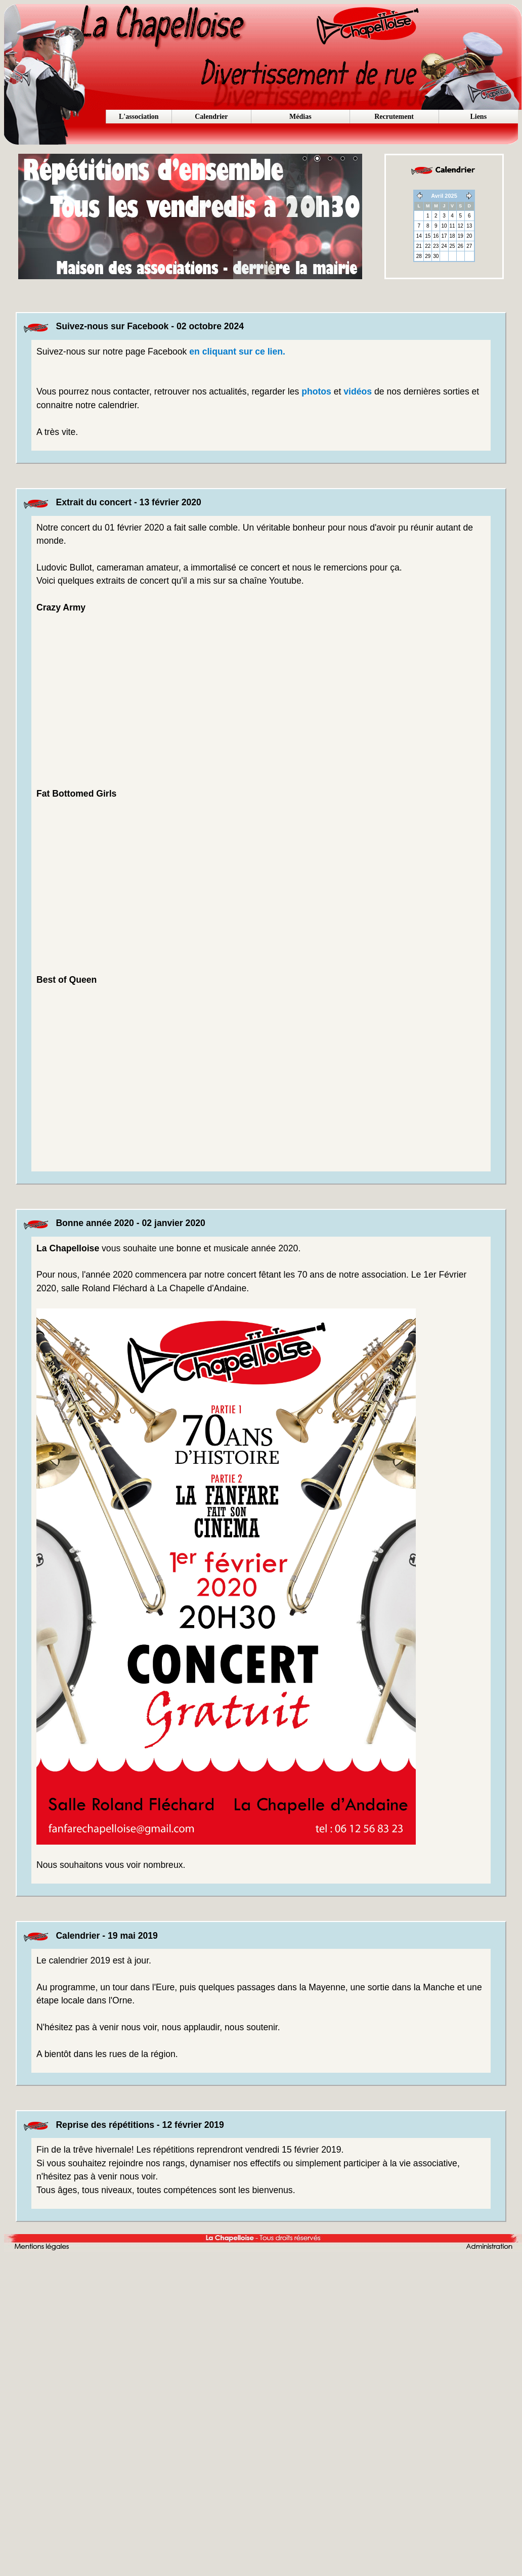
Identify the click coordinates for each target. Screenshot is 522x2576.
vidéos (357, 391)
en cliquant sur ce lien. (237, 351)
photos (316, 391)
